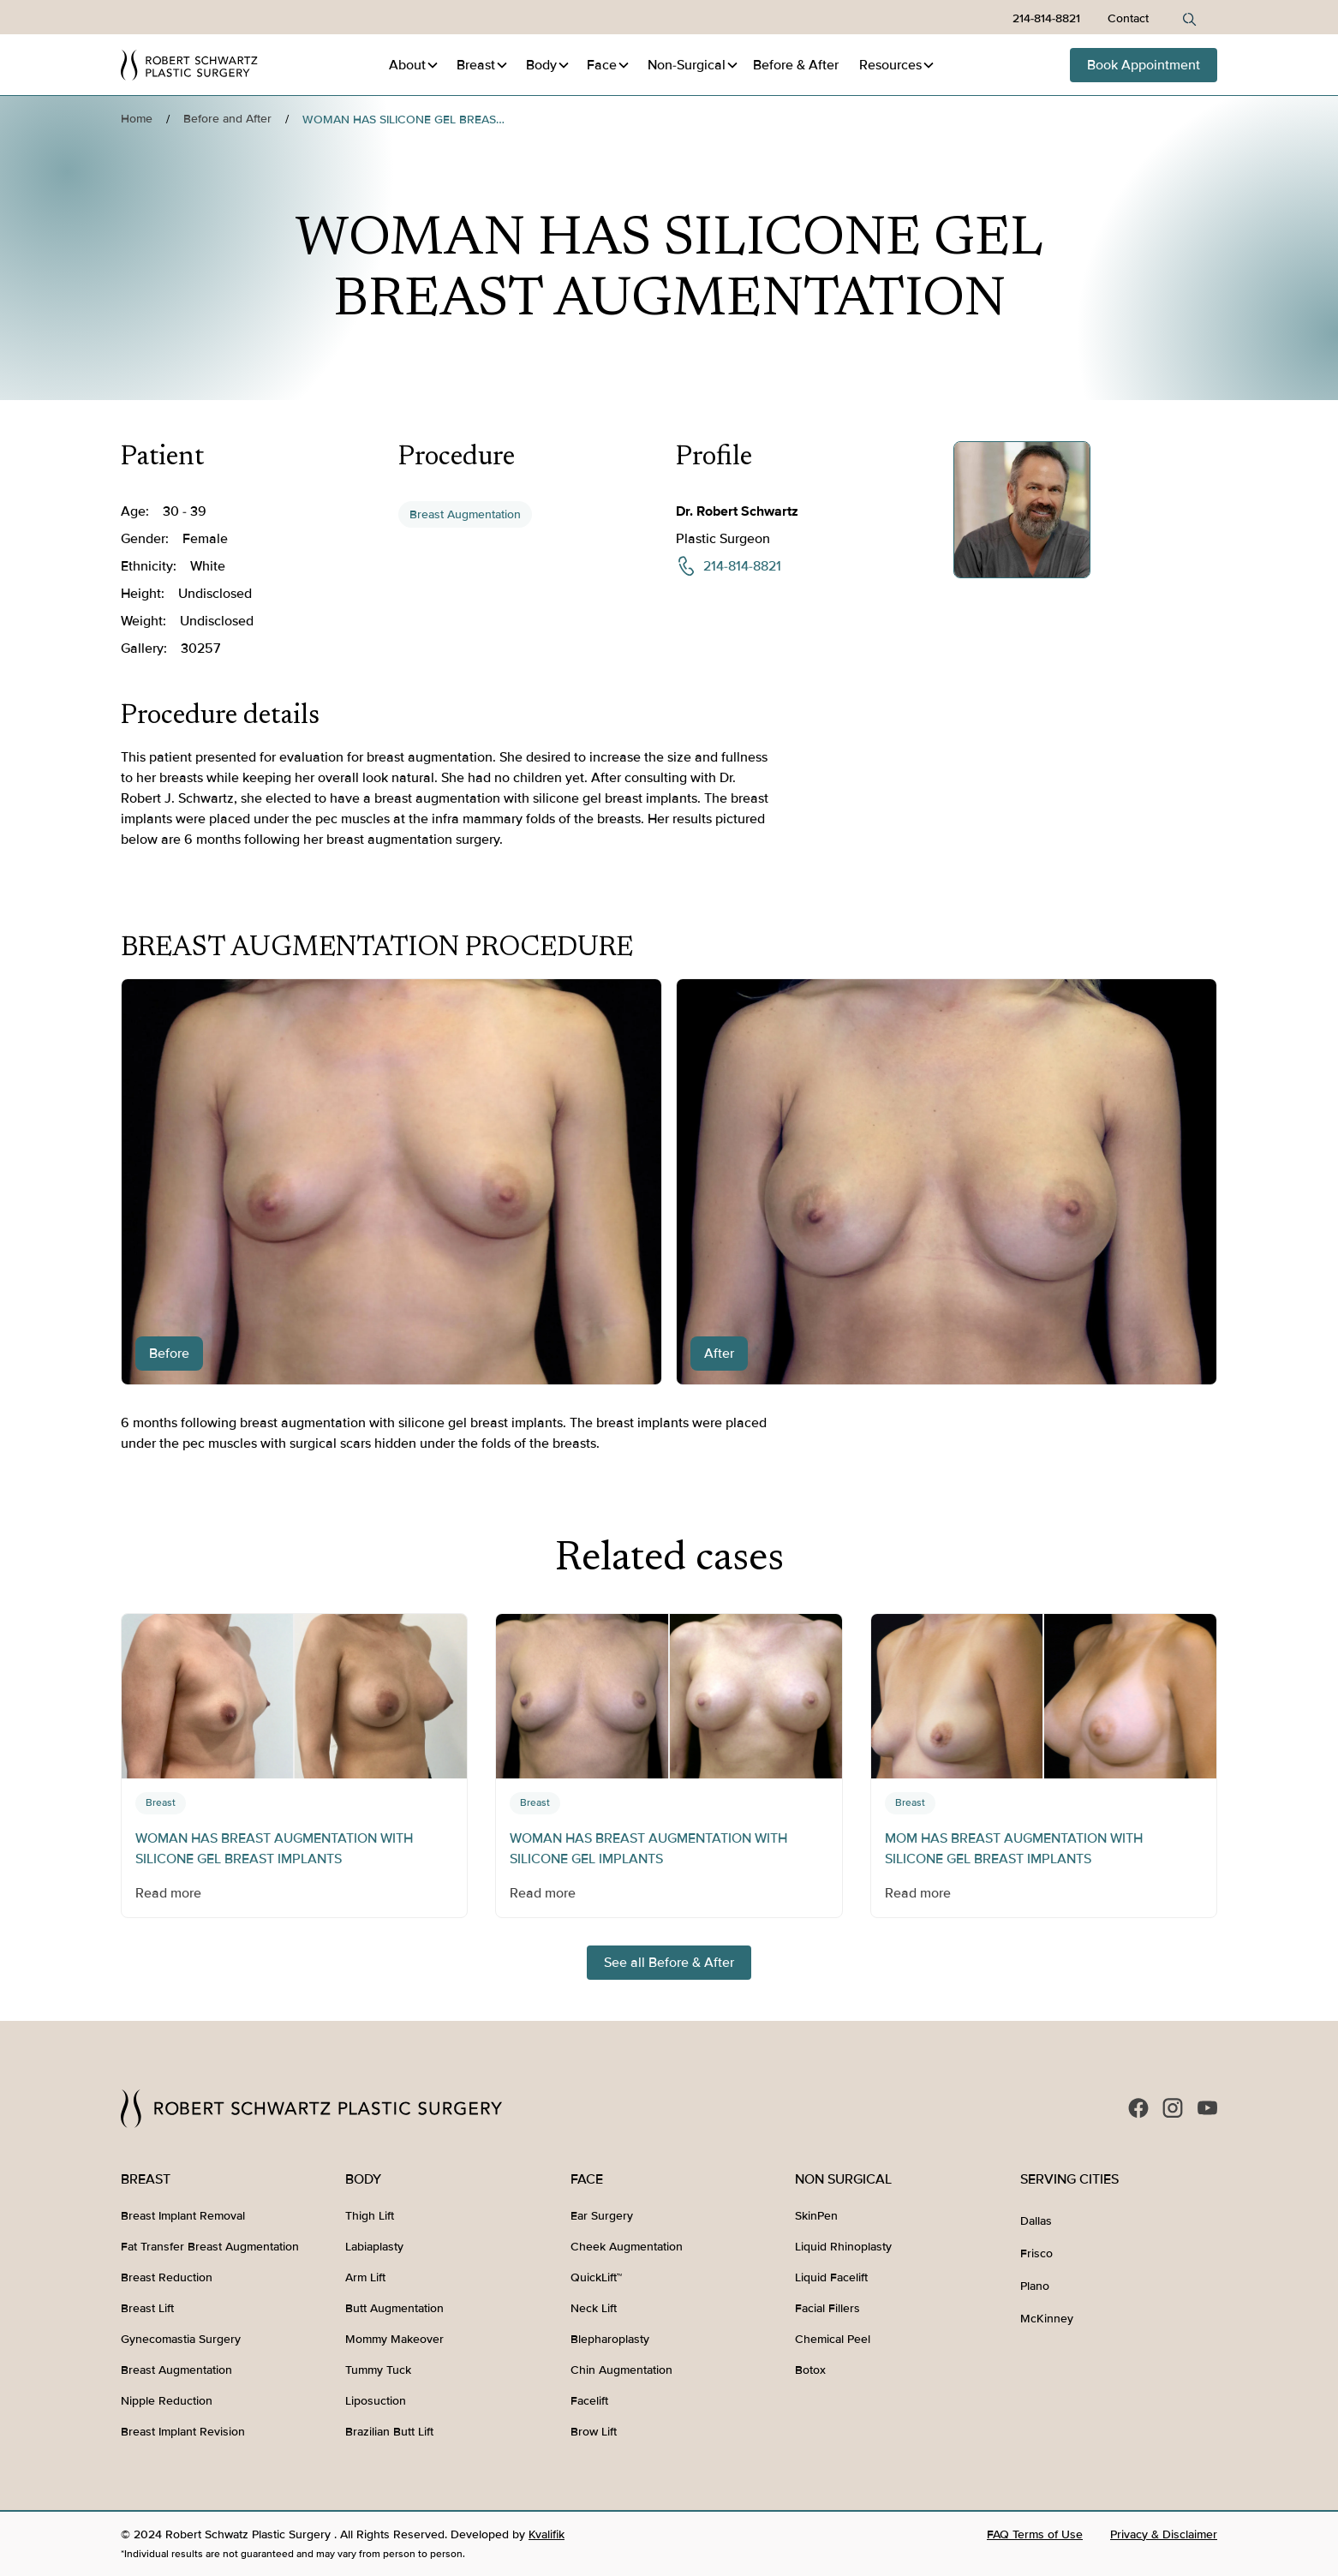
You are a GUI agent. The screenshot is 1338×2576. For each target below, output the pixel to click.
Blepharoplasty (609, 2339)
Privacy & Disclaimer (1163, 2534)
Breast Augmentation (465, 514)
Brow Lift (593, 2431)
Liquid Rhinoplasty (843, 2246)
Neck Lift (593, 2308)
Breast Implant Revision (183, 2431)
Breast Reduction (166, 2277)
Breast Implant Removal (183, 2215)
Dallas (1036, 2221)
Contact (1128, 18)
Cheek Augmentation (626, 2246)
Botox (810, 2370)
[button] (414, 65)
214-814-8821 (1046, 18)
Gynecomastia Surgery (181, 2339)
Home (136, 118)
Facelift (589, 2401)
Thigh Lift (369, 2215)
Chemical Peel (832, 2339)
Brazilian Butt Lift (389, 2431)
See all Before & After (669, 1962)
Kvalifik (546, 2534)
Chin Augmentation (621, 2370)
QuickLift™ (596, 2277)
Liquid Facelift (831, 2277)
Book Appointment (1143, 65)
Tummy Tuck (378, 2370)
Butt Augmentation (394, 2308)
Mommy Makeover (394, 2339)
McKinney (1046, 2318)
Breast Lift (147, 2308)
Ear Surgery (601, 2215)
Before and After (227, 118)
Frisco (1036, 2253)
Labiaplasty (374, 2246)
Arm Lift (365, 2277)
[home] (189, 65)
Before (796, 65)
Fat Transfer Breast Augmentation (210, 2246)
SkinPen (816, 2215)
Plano (1034, 2286)
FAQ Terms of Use (1035, 2534)
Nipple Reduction (166, 2401)
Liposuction (375, 2401)
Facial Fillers (827, 2308)
